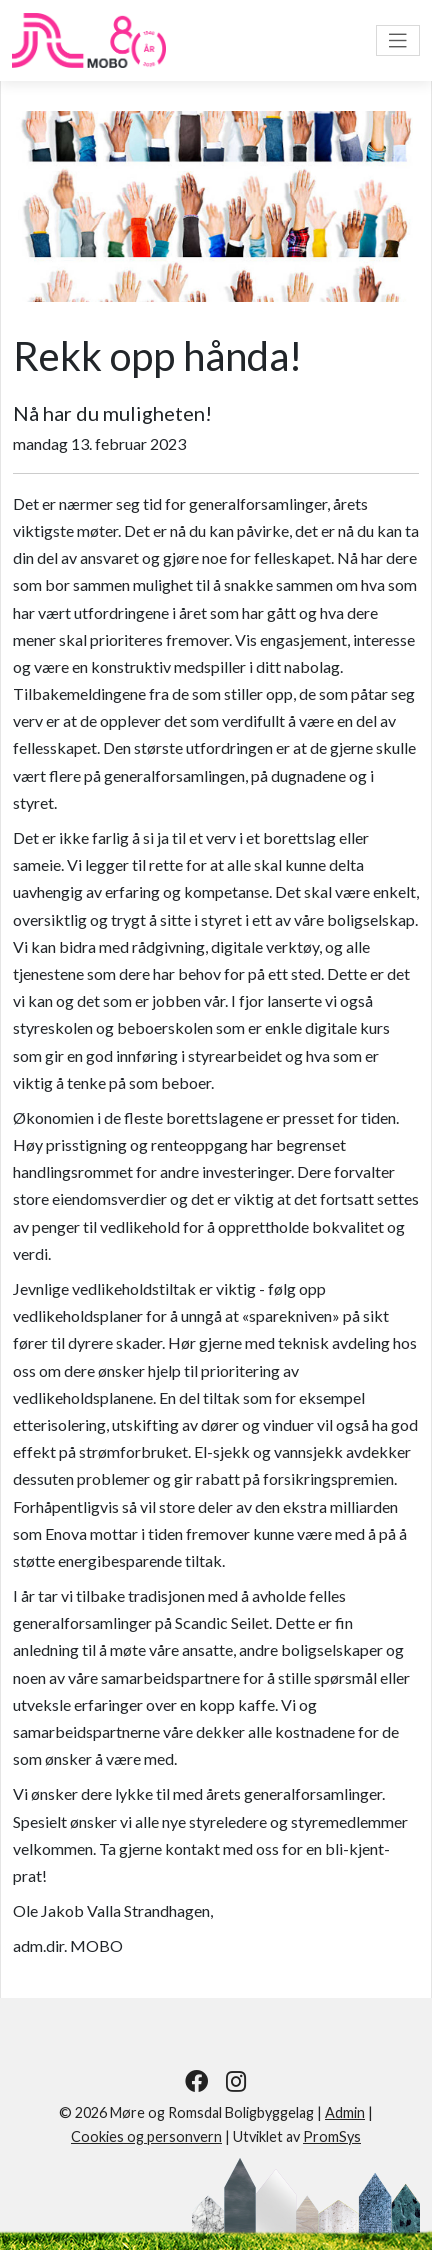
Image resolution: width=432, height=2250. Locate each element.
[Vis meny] (398, 40)
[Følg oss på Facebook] (196, 2081)
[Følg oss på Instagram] (236, 2081)
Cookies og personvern (146, 2136)
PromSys (332, 2136)
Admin (345, 2112)
